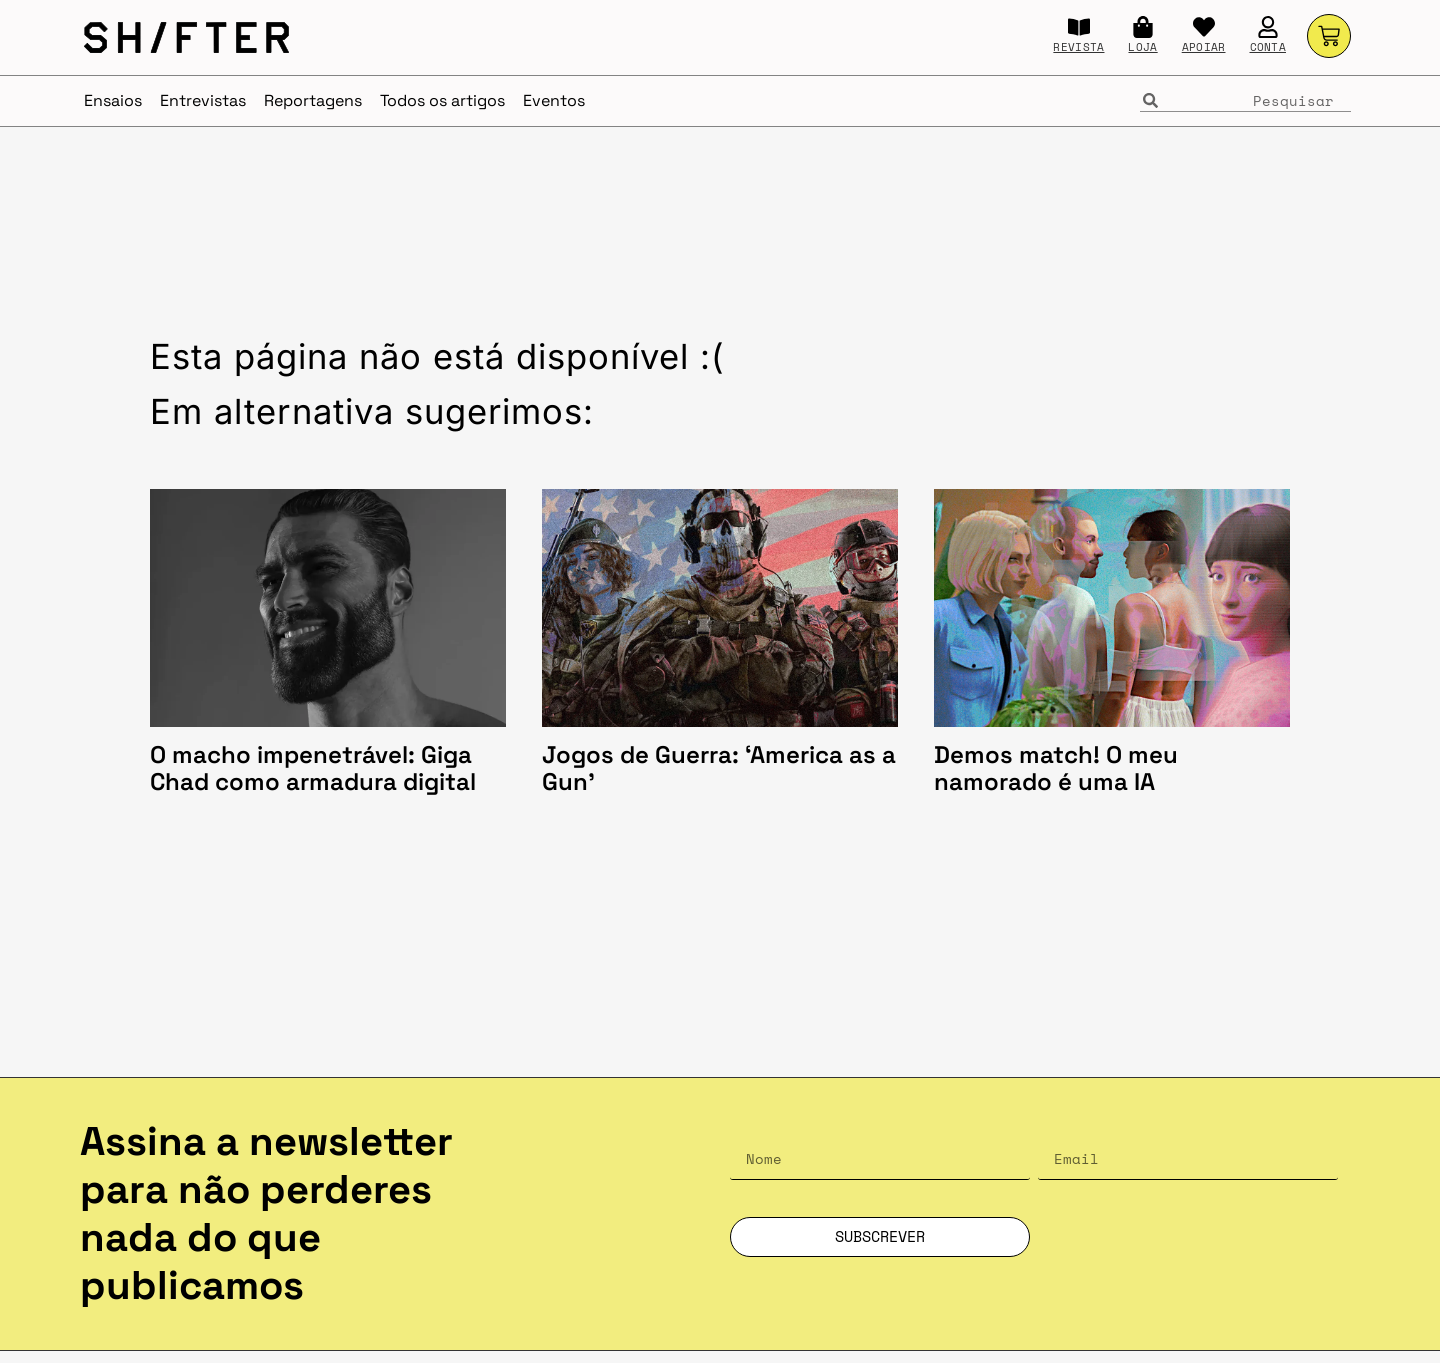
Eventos (554, 100)
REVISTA (1078, 47)
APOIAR (1204, 47)
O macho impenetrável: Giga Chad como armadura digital (316, 768)
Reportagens (313, 100)
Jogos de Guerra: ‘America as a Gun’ (719, 768)
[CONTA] (1268, 27)
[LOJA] (1143, 27)
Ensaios (113, 100)
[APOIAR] (1204, 27)
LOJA (1142, 47)
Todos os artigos (442, 100)
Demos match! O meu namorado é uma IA (1056, 768)
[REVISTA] (1079, 27)
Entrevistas (203, 100)
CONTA (1268, 47)
